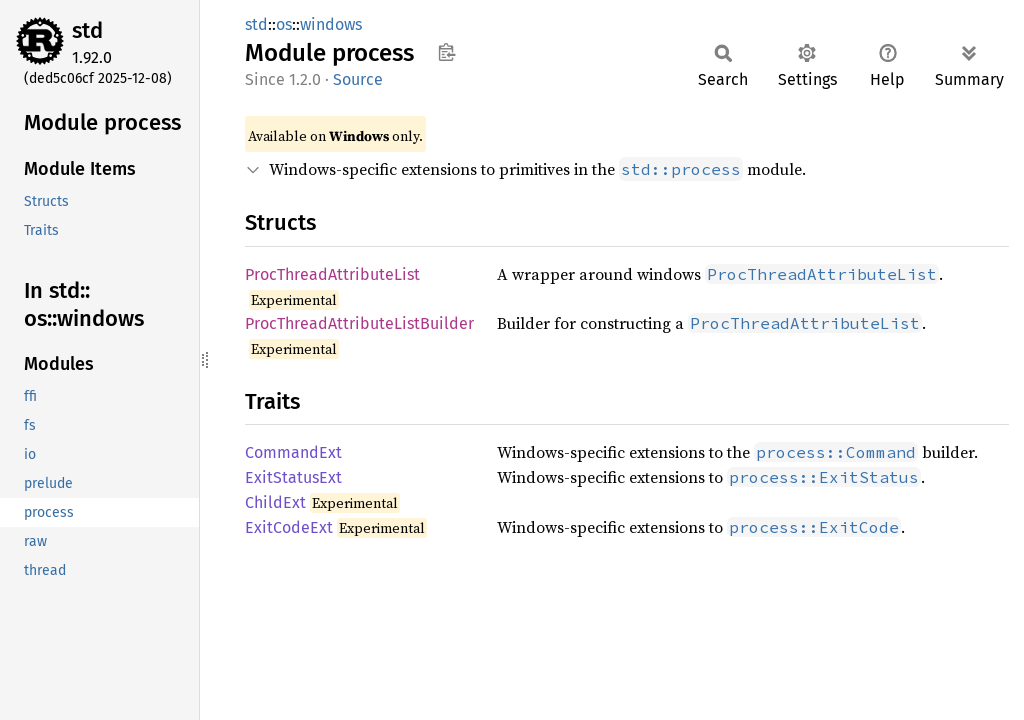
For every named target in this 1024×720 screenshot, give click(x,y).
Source (358, 79)
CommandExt (293, 452)
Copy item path (446, 52)
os (284, 24)
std (87, 30)
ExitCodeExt (289, 527)
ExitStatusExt (293, 477)
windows (331, 24)
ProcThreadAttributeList (332, 274)
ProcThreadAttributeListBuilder (359, 323)
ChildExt (275, 502)
